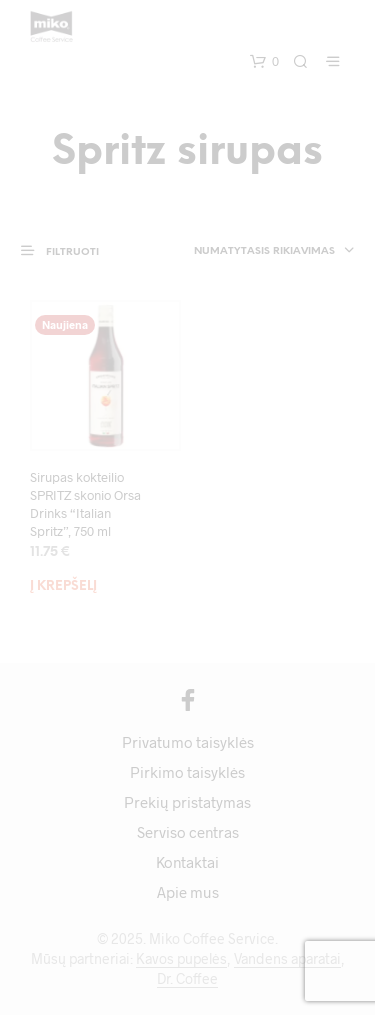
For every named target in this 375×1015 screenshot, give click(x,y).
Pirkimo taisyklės (187, 772)
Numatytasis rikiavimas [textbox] (264, 251)
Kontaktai (187, 862)
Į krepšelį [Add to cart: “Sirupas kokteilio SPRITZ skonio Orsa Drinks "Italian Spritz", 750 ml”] (63, 586)
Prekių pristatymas (187, 802)
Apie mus (188, 892)
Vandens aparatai (287, 959)
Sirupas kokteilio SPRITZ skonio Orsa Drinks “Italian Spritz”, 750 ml (85, 504)
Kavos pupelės (181, 959)
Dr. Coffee (187, 979)
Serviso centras (188, 832)
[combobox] (259, 252)
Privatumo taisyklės (188, 742)
